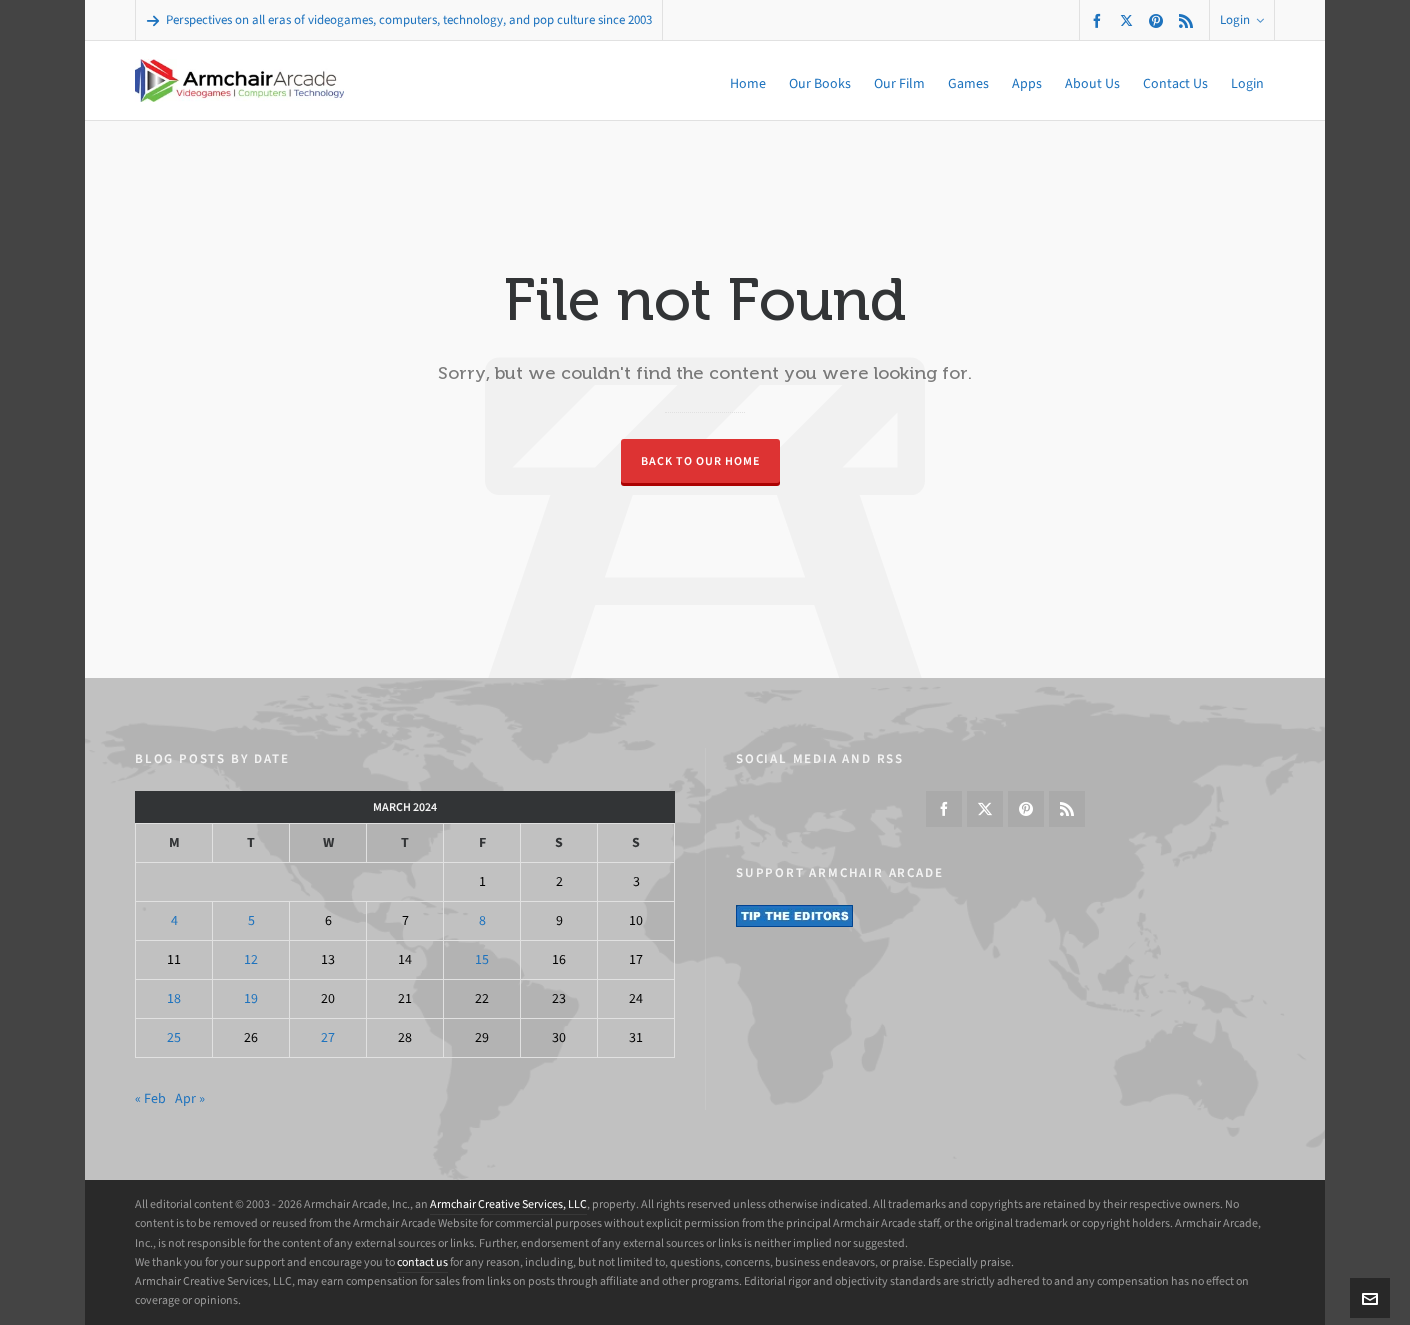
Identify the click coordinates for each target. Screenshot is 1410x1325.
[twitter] (1129, 20)
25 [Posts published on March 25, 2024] (174, 1037)
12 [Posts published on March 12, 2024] (251, 959)
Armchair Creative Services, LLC (508, 1204)
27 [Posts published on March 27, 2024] (328, 1037)
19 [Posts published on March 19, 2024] (251, 998)
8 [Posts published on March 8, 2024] (482, 920)
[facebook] (1100, 20)
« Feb (150, 1098)
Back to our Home (700, 461)
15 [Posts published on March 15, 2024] (482, 959)
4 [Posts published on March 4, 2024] (174, 920)
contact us (422, 1262)
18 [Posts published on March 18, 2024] (174, 998)
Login (1242, 19)
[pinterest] (1159, 20)
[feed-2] (1189, 20)
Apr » (190, 1098)
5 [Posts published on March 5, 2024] (251, 920)
